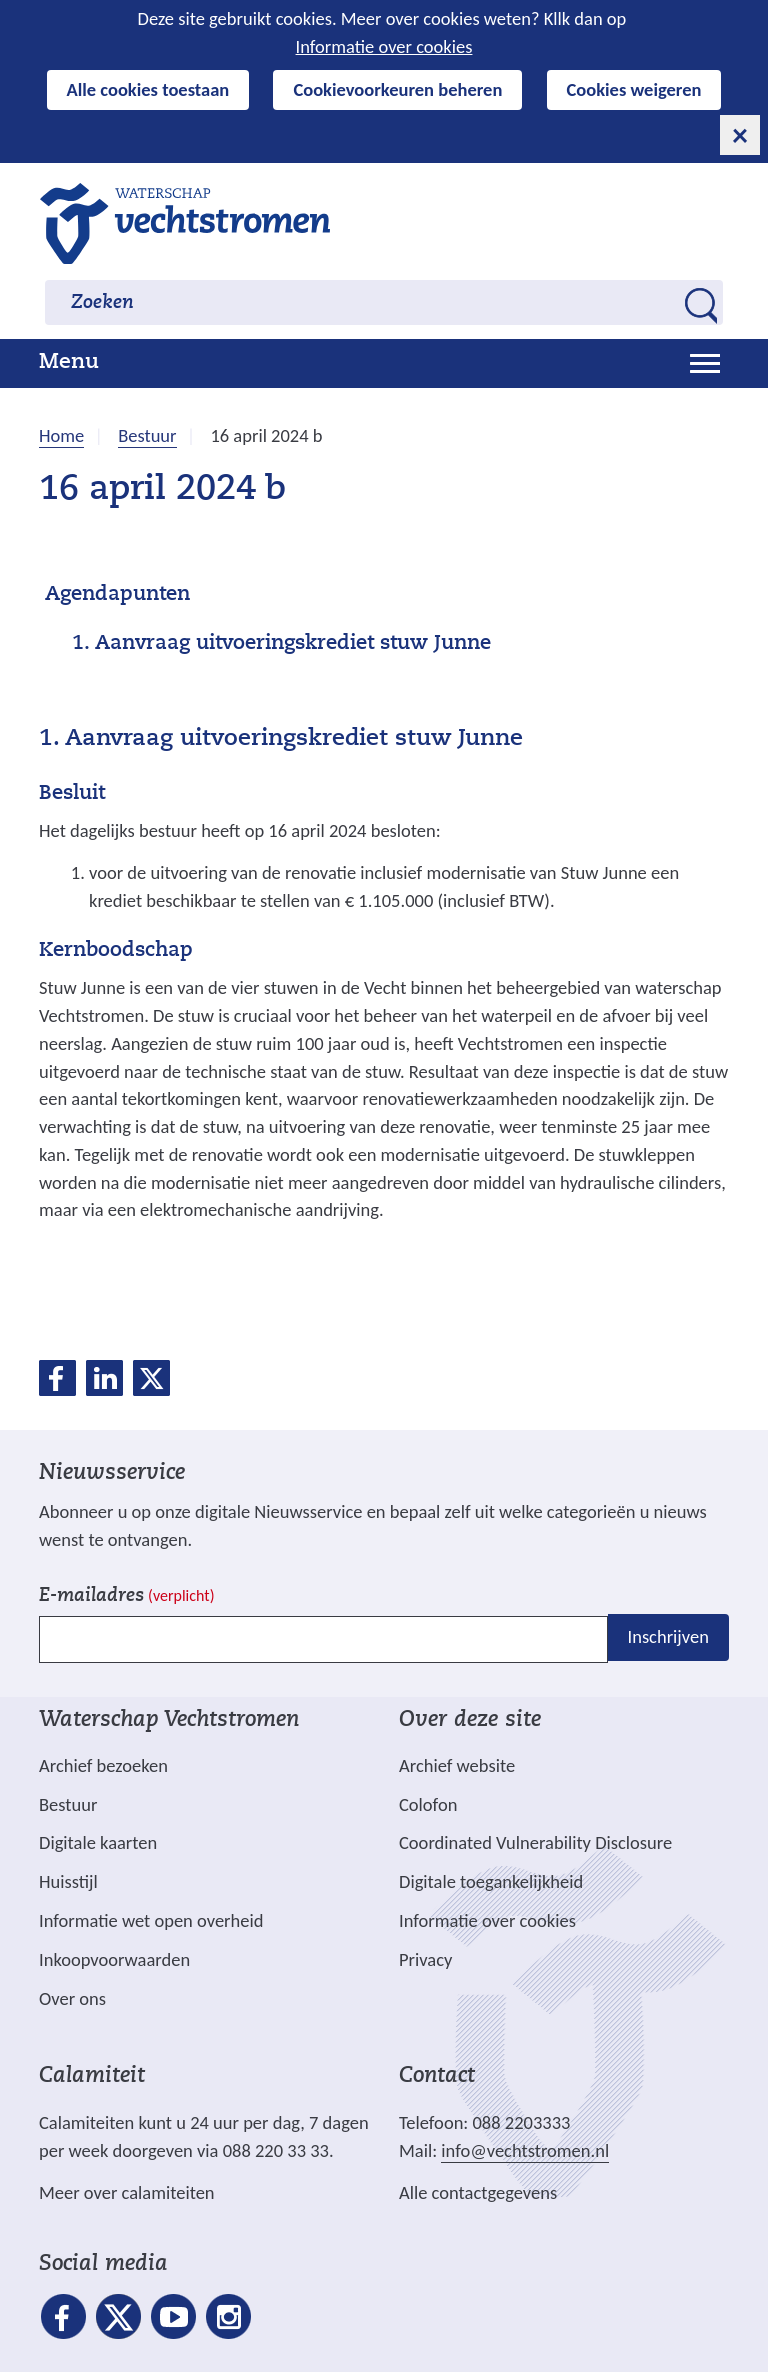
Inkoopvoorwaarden (114, 1959)
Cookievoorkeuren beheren (397, 89)
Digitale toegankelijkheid (491, 1881)
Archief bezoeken (103, 1765)
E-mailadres (126, 1596)
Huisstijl (68, 1881)
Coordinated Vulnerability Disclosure (535, 1842)
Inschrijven (668, 1637)
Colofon (428, 1804)
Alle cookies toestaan (148, 89)
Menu (69, 363)
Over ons (72, 1998)
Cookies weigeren (634, 89)
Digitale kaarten (98, 1843)
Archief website (457, 1765)
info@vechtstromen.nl (525, 2150)
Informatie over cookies (384, 46)
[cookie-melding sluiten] (740, 135)
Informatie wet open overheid (151, 1921)
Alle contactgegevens (478, 2192)
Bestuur (68, 1804)
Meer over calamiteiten (127, 2192)
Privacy (425, 1959)
